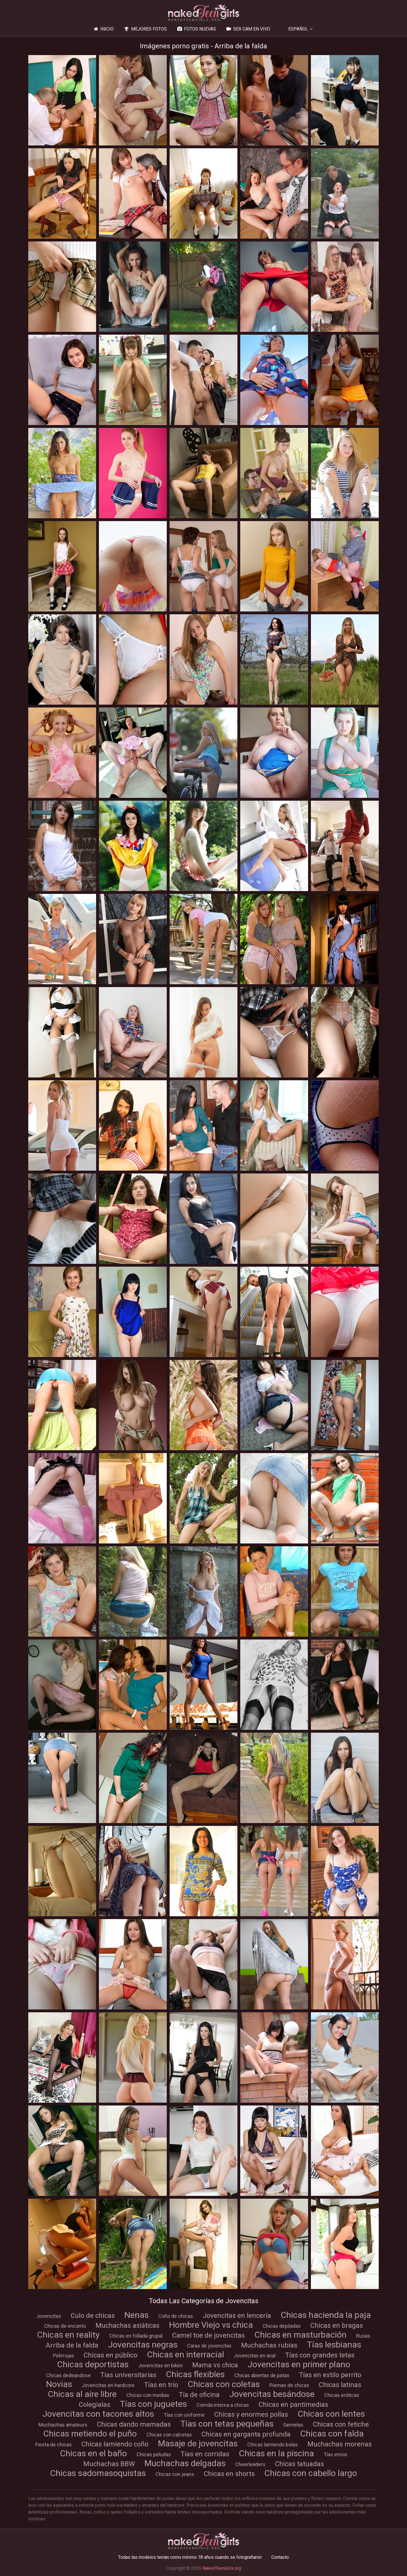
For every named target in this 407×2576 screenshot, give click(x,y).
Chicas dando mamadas (134, 2424)
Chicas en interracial (185, 2354)
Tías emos (335, 2454)
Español (297, 29)
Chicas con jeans (174, 2474)
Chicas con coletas (224, 2384)
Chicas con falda (332, 2433)
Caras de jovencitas (209, 2346)
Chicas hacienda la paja (326, 2315)
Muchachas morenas (340, 2444)
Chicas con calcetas (169, 2435)
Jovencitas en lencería (237, 2316)
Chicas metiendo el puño (90, 2433)
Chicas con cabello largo (310, 2473)
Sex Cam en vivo (248, 29)
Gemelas (293, 2425)
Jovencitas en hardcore (108, 2385)
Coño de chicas (175, 2316)
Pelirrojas (63, 2356)
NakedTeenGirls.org (221, 2568)
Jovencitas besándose (272, 2394)
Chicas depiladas (282, 2326)
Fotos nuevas (196, 29)
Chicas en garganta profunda (246, 2434)
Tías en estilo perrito (330, 2375)
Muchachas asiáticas (127, 2325)
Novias (59, 2384)
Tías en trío (161, 2385)
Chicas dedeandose (68, 2375)
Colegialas (94, 2405)
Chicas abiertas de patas (261, 2375)
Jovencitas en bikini (160, 2365)
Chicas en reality (68, 2335)
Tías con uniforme (184, 2415)
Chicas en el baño (93, 2453)
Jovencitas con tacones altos (98, 2414)
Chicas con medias (147, 2395)
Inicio (103, 29)
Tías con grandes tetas (319, 2355)
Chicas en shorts (229, 2474)
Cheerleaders (250, 2464)
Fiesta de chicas (53, 2444)
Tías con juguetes (153, 2404)
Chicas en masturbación (300, 2335)
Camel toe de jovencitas (208, 2335)
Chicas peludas (154, 2454)
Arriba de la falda (72, 2345)
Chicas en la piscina (276, 2453)
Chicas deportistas (93, 2364)
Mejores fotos (144, 29)
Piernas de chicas (289, 2385)
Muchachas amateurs (62, 2425)
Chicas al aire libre (82, 2394)
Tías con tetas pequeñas (227, 2424)
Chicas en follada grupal (136, 2336)
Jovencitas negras (142, 2344)
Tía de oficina (199, 2395)
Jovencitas (48, 2316)
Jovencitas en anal (255, 2356)
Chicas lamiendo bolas (272, 2444)
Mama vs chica (215, 2365)
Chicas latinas (340, 2385)
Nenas (136, 2315)
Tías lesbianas (334, 2344)
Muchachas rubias (269, 2345)
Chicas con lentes (331, 2414)
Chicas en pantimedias (293, 2405)
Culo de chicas (93, 2316)
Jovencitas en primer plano (299, 2364)
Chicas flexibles (195, 2374)
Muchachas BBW (109, 2464)
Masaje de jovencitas (198, 2443)
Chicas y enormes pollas (251, 2414)
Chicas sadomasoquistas (98, 2473)
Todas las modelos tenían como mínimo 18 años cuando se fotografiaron (190, 2557)
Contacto (280, 2557)
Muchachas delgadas (185, 2463)
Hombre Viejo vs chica (211, 2325)
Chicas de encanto (65, 2326)
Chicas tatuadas (299, 2464)
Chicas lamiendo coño (114, 2444)
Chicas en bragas (336, 2325)
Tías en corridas (205, 2454)
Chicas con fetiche (341, 2424)
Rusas (363, 2336)
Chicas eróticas (341, 2395)
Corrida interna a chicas (222, 2405)
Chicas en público (110, 2355)
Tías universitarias (128, 2375)
